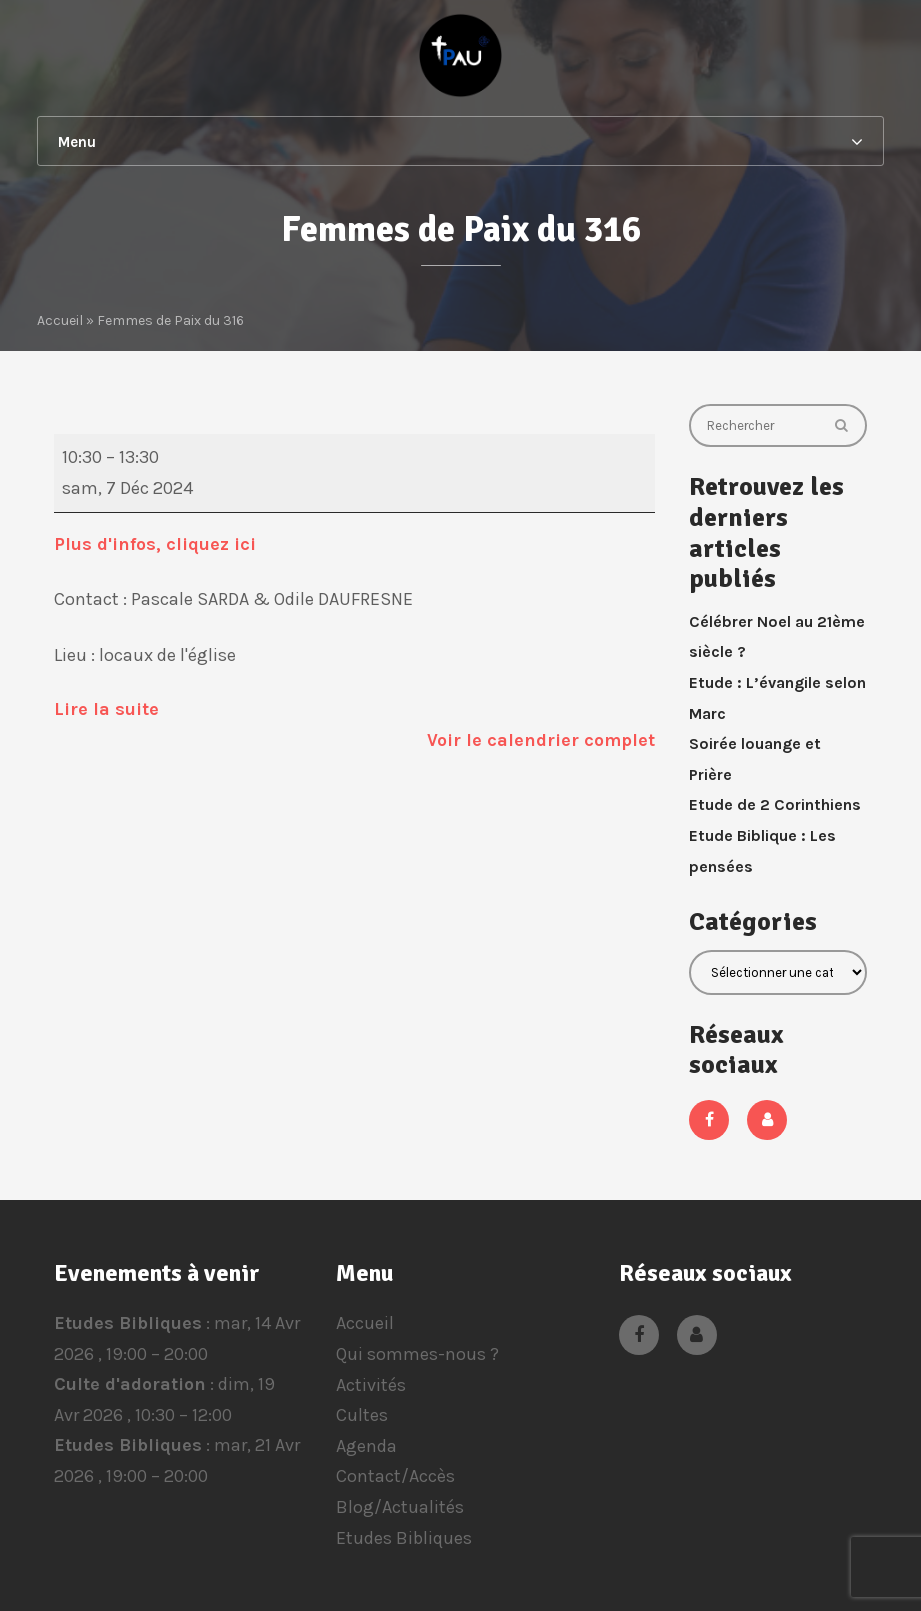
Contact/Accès (395, 1476)
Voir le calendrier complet (541, 740)
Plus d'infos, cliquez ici (157, 544)
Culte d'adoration (130, 1385)
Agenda (366, 1446)
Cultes (362, 1415)
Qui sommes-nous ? (417, 1354)
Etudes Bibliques (128, 1323)
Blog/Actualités (400, 1507)
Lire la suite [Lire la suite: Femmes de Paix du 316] (106, 709)
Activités (371, 1385)
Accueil (365, 1323)
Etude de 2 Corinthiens (775, 804)
